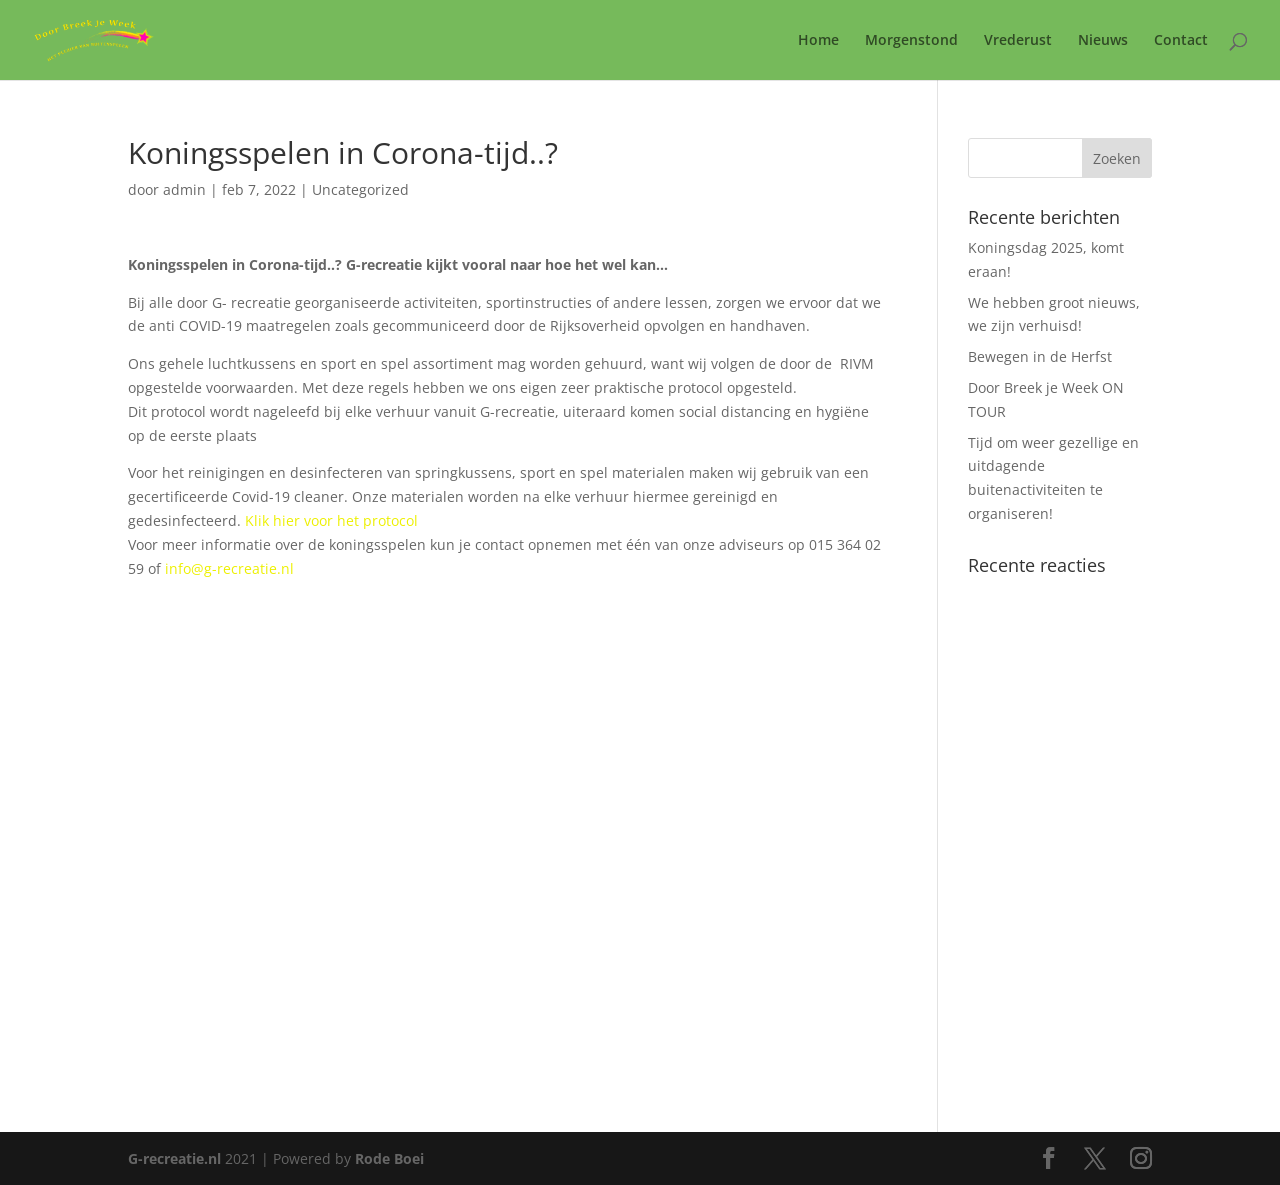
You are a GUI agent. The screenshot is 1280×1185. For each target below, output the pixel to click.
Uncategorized (360, 189)
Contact (1181, 41)
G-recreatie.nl (174, 1158)
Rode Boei (389, 1158)
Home (818, 41)
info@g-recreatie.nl (229, 568)
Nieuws (1103, 41)
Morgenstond (911, 41)
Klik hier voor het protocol (331, 520)
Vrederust (1018, 41)
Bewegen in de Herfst (1040, 356)
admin (184, 189)
